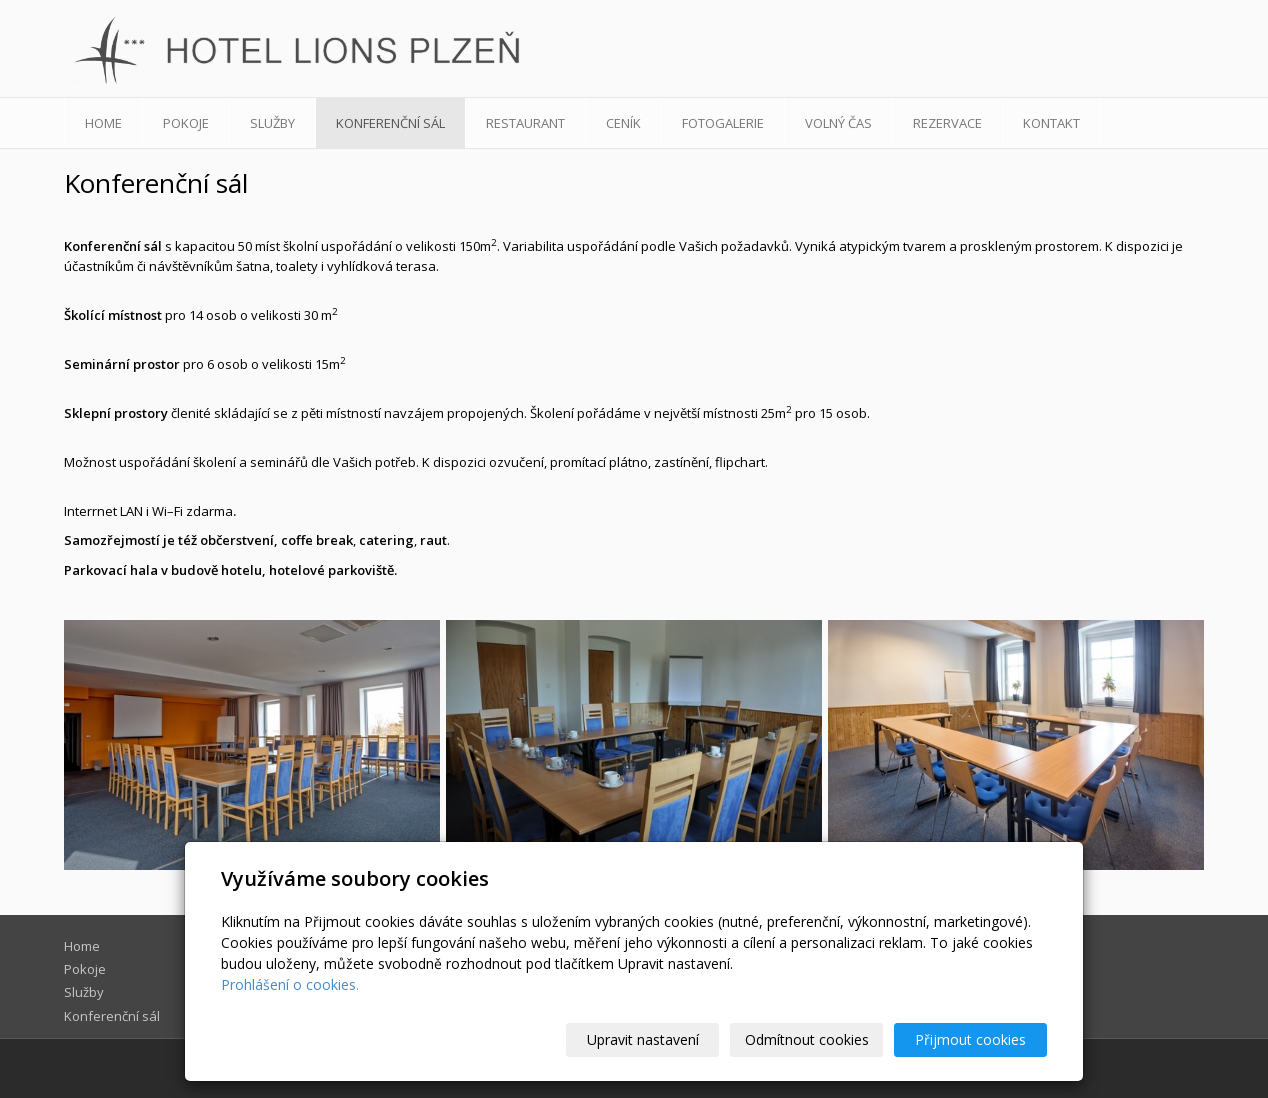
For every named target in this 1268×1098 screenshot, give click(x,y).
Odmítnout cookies (807, 1039)
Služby (272, 123)
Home (103, 123)
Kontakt (1051, 123)
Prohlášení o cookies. (290, 984)
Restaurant (525, 123)
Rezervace (947, 123)
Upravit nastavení (643, 1039)
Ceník (623, 123)
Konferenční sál (390, 123)
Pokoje (186, 123)
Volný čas (838, 123)
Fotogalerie (723, 123)
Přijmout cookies (970, 1039)
